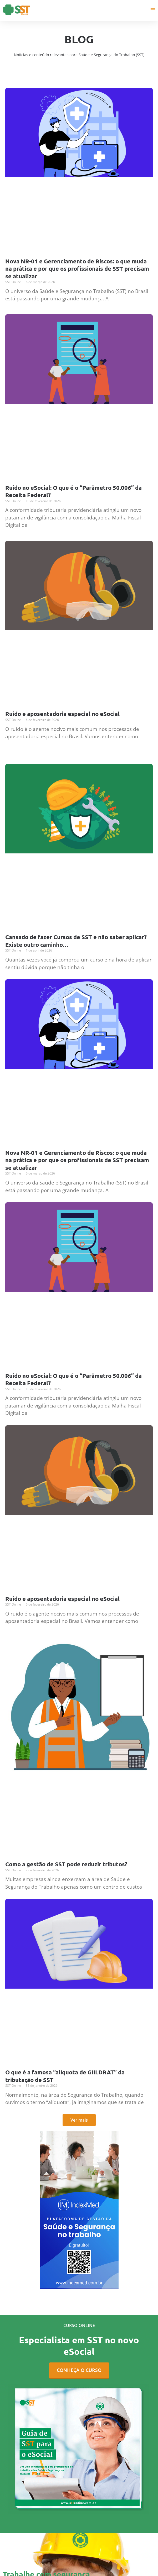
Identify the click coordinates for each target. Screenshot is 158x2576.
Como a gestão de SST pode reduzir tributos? (66, 1864)
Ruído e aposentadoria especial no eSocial (62, 713)
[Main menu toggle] (152, 9)
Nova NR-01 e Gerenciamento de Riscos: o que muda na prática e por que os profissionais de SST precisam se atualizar (77, 269)
